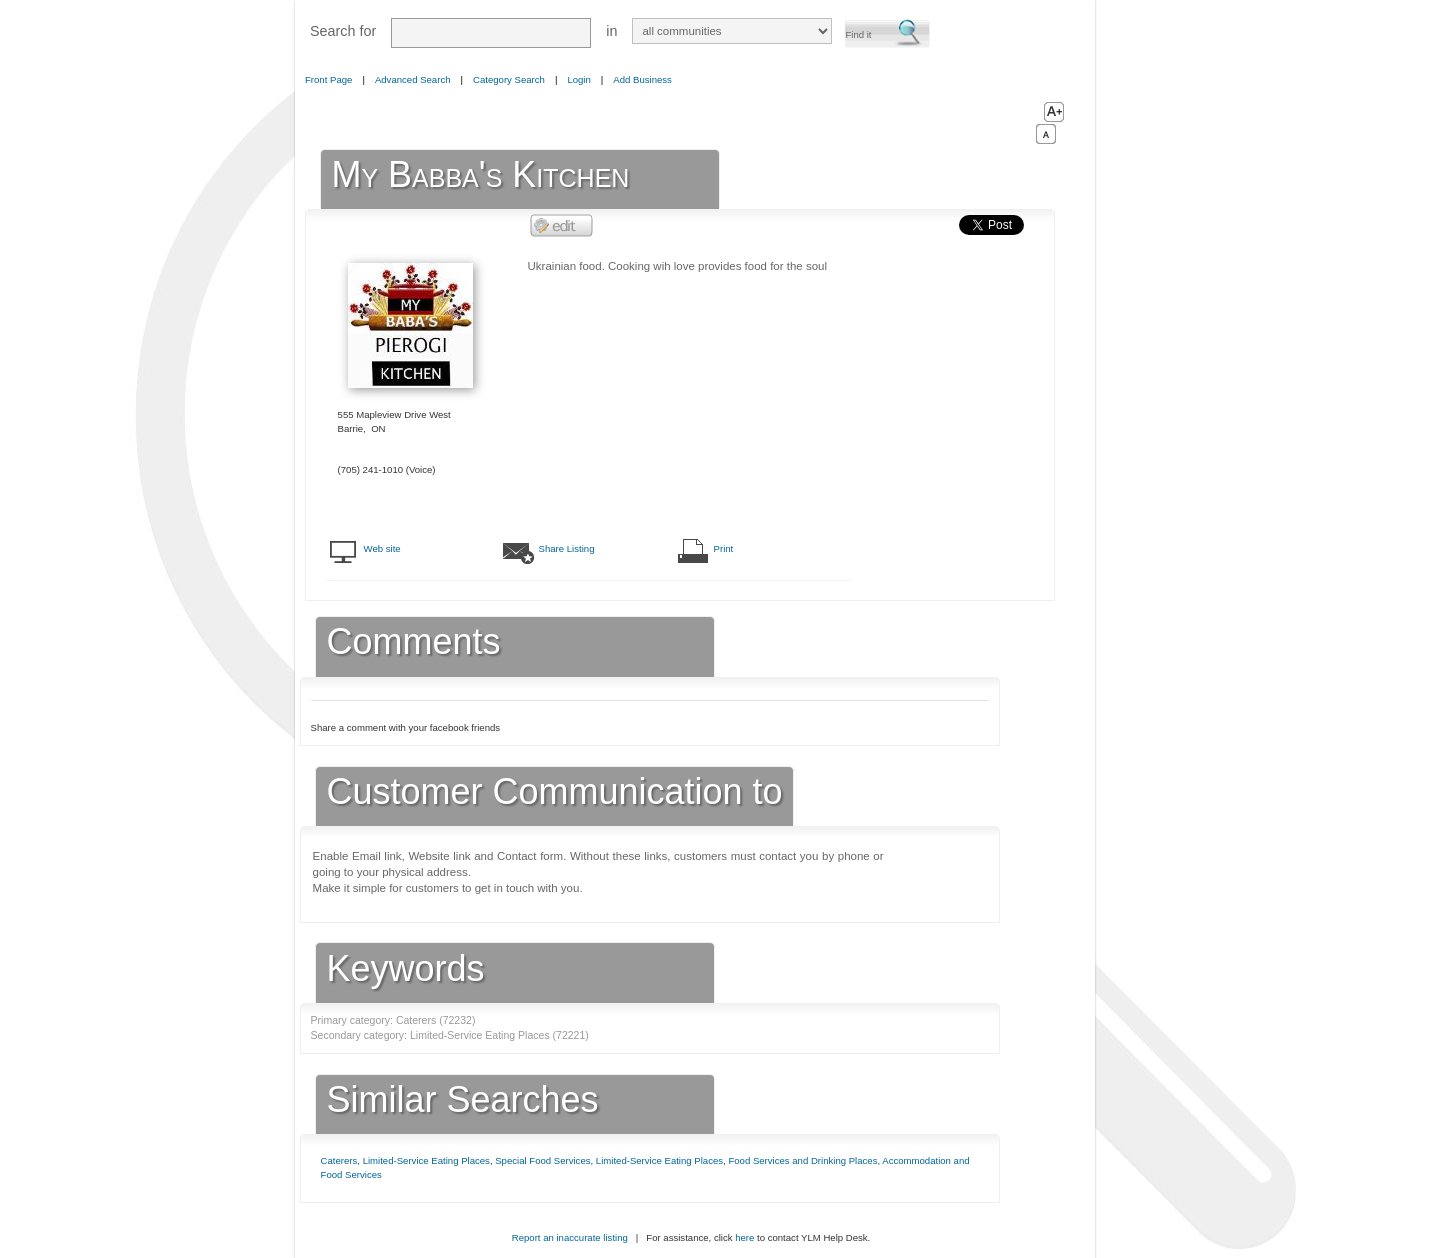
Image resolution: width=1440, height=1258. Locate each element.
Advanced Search (413, 79)
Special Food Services (542, 1160)
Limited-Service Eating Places (426, 1160)
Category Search (509, 79)
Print (724, 548)
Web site (382, 548)
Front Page (328, 79)
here (744, 1237)
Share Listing (567, 548)
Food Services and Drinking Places (802, 1160)
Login (578, 79)
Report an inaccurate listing (570, 1237)
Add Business (642, 79)
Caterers (339, 1160)
